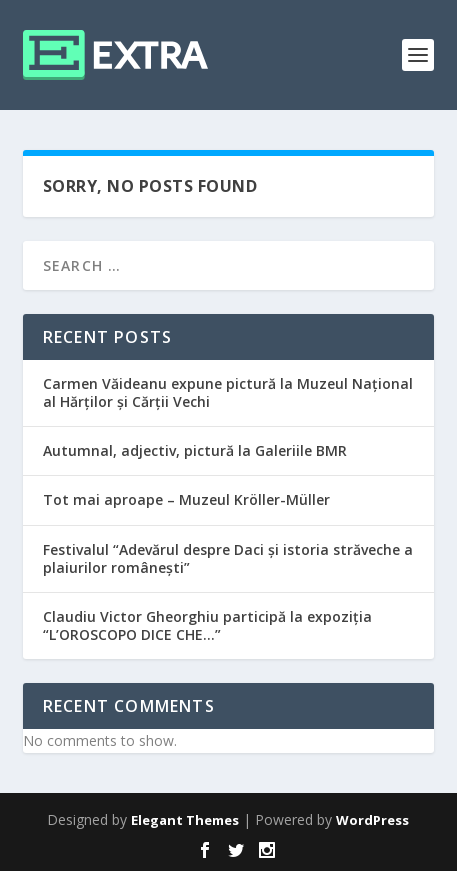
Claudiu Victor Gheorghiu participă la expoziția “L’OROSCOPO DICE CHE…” (207, 625)
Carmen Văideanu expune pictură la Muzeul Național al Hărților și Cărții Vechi (228, 392)
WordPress (372, 820)
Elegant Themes (185, 820)
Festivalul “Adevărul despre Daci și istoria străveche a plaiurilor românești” (228, 558)
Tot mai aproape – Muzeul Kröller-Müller (186, 499)
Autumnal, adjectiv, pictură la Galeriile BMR (195, 450)
